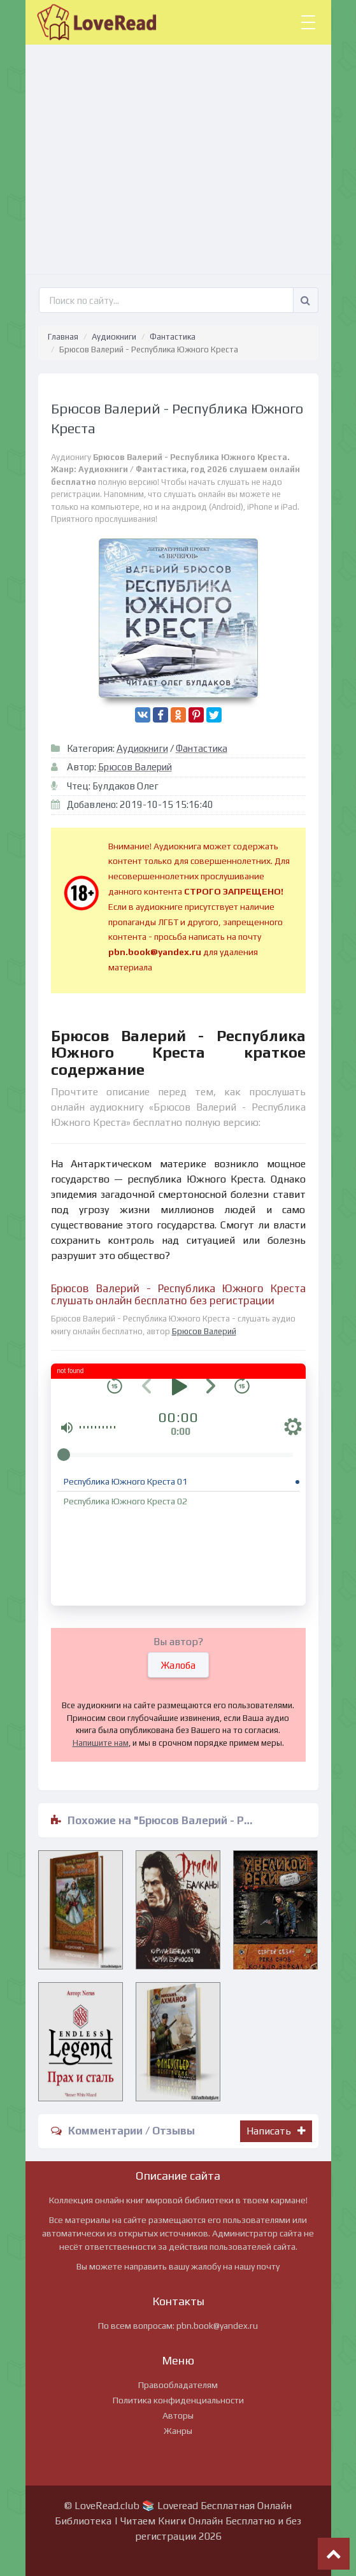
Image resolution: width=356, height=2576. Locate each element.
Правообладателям (178, 2385)
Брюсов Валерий (135, 766)
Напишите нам (101, 1743)
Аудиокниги (114, 337)
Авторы (178, 2415)
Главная (63, 337)
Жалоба (178, 1665)
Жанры (178, 2431)
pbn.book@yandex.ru (217, 2326)
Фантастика (173, 337)
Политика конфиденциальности (178, 2400)
